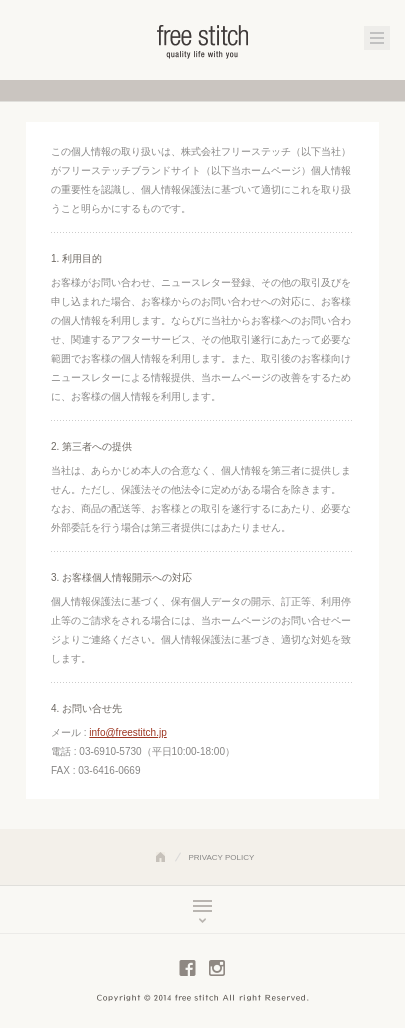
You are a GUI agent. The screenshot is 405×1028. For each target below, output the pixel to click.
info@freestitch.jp (127, 732)
